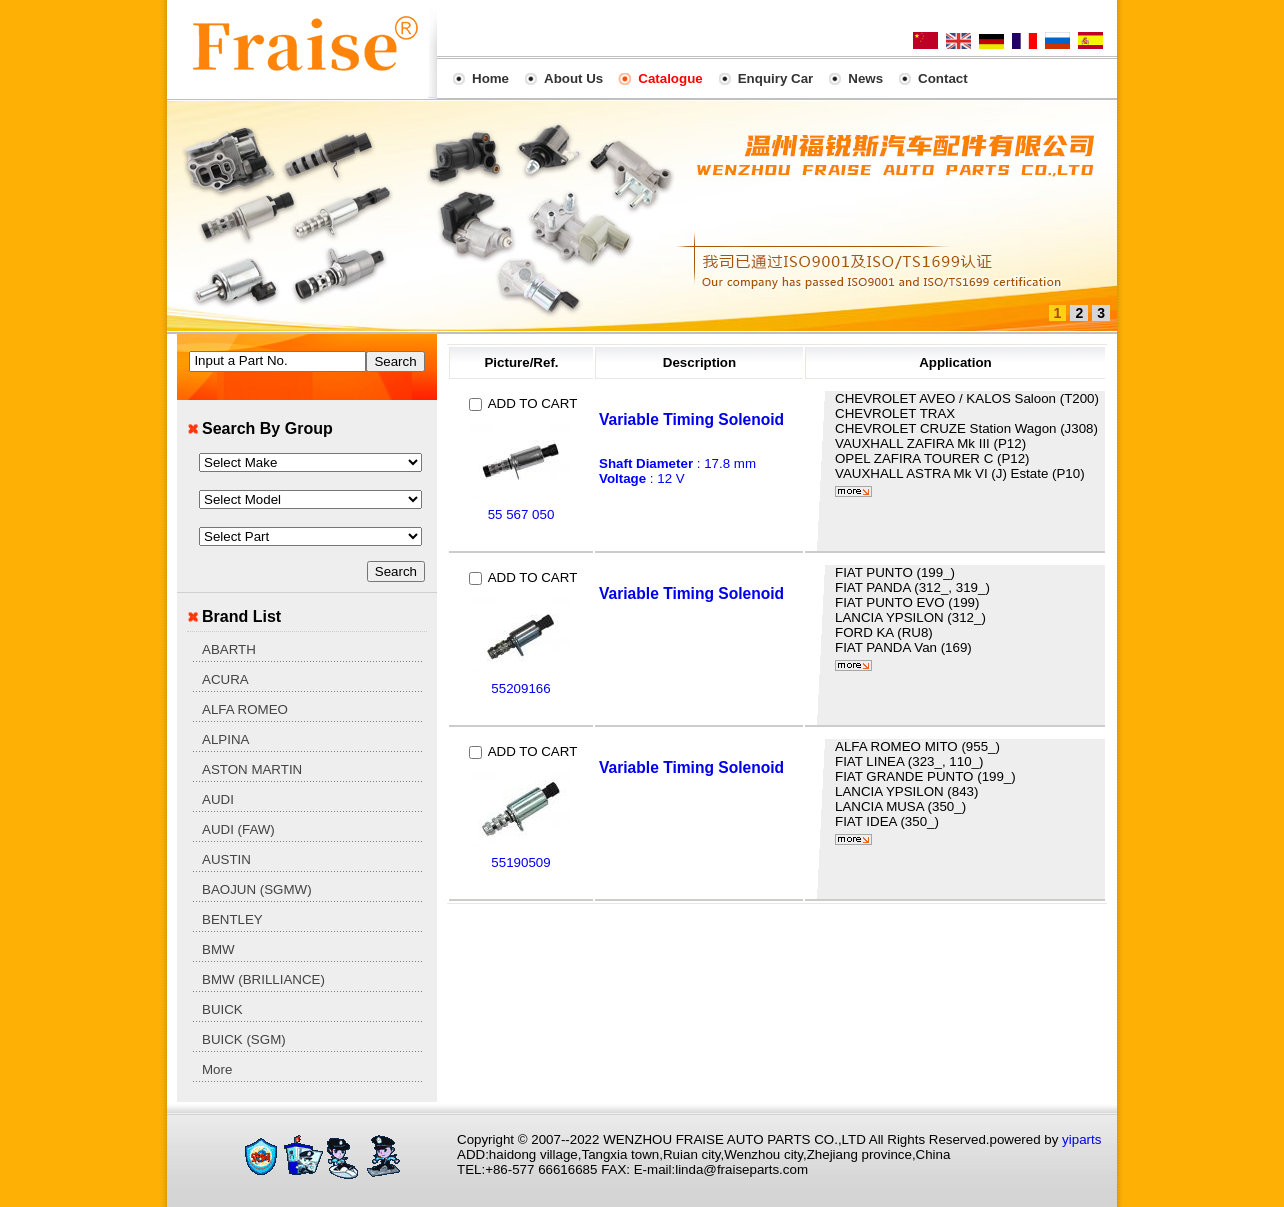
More (217, 1069)
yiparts (1081, 1139)
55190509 (520, 862)
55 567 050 (521, 514)
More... (853, 491)
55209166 (520, 688)
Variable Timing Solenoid (691, 419)
